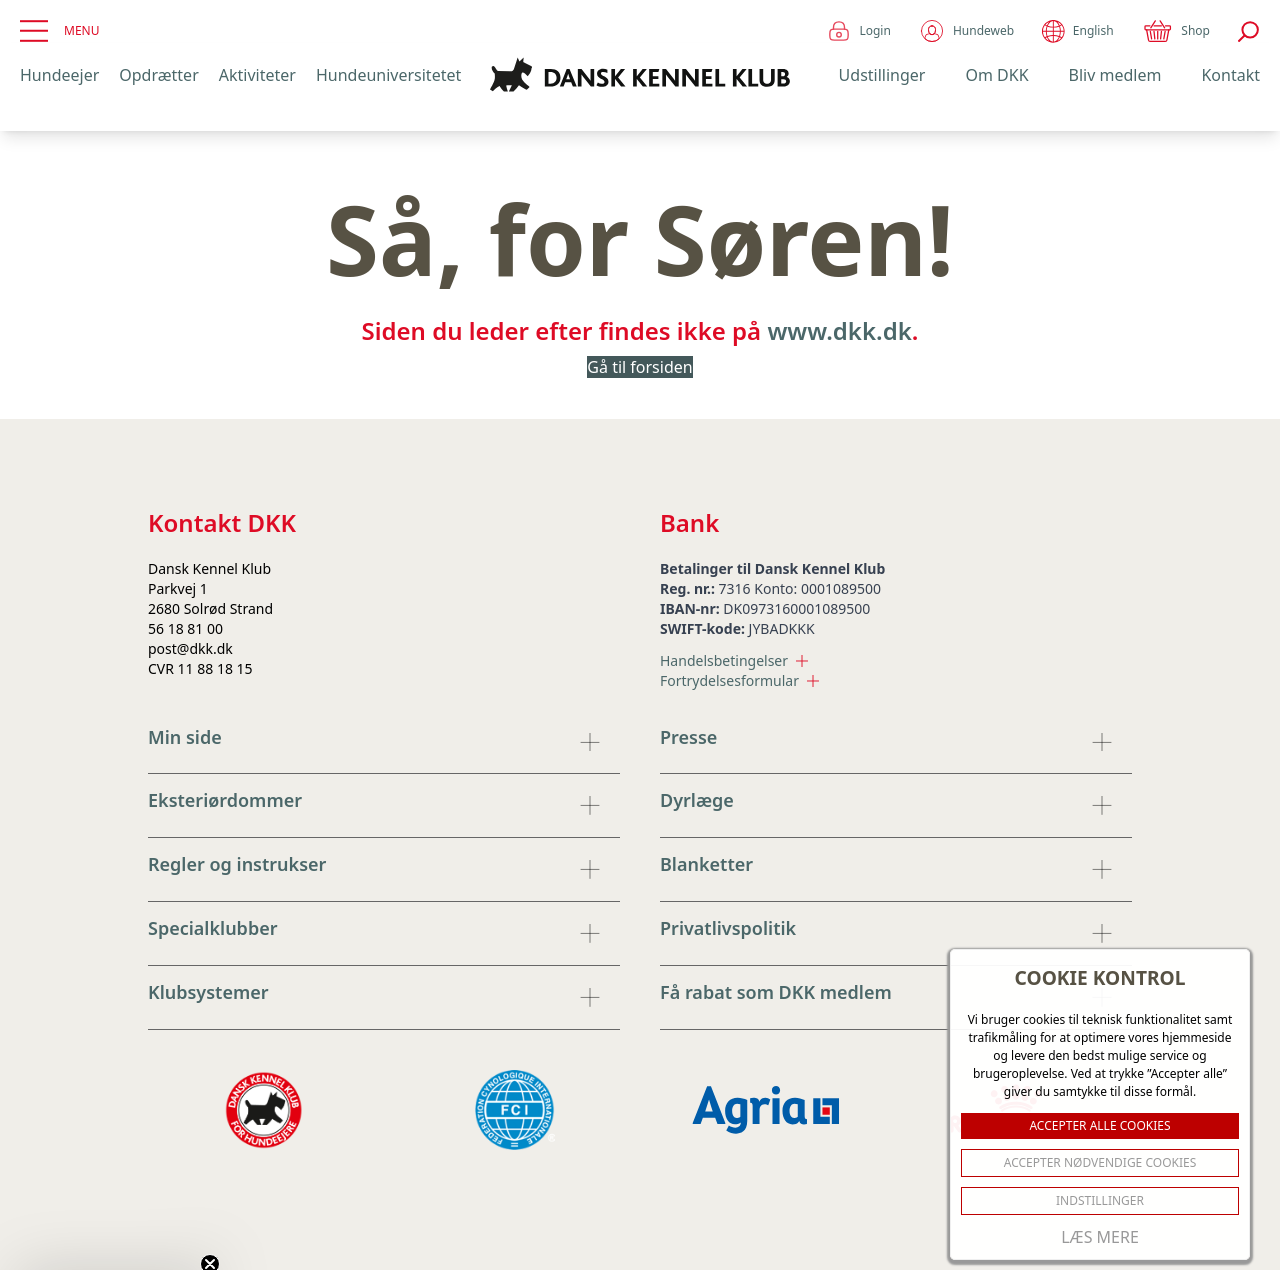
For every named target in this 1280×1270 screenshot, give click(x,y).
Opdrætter (158, 75)
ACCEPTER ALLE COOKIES (1099, 1125)
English (1077, 31)
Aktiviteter (257, 75)
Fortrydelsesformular (739, 680)
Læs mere (1100, 1237)
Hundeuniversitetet (388, 75)
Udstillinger (882, 75)
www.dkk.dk (839, 330)
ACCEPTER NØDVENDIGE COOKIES (1100, 1162)
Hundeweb (966, 31)
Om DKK (996, 75)
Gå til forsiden (639, 367)
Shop (1176, 31)
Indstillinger (1100, 1200)
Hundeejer (59, 75)
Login (858, 31)
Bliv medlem (1115, 75)
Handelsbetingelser (734, 660)
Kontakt (1230, 75)
